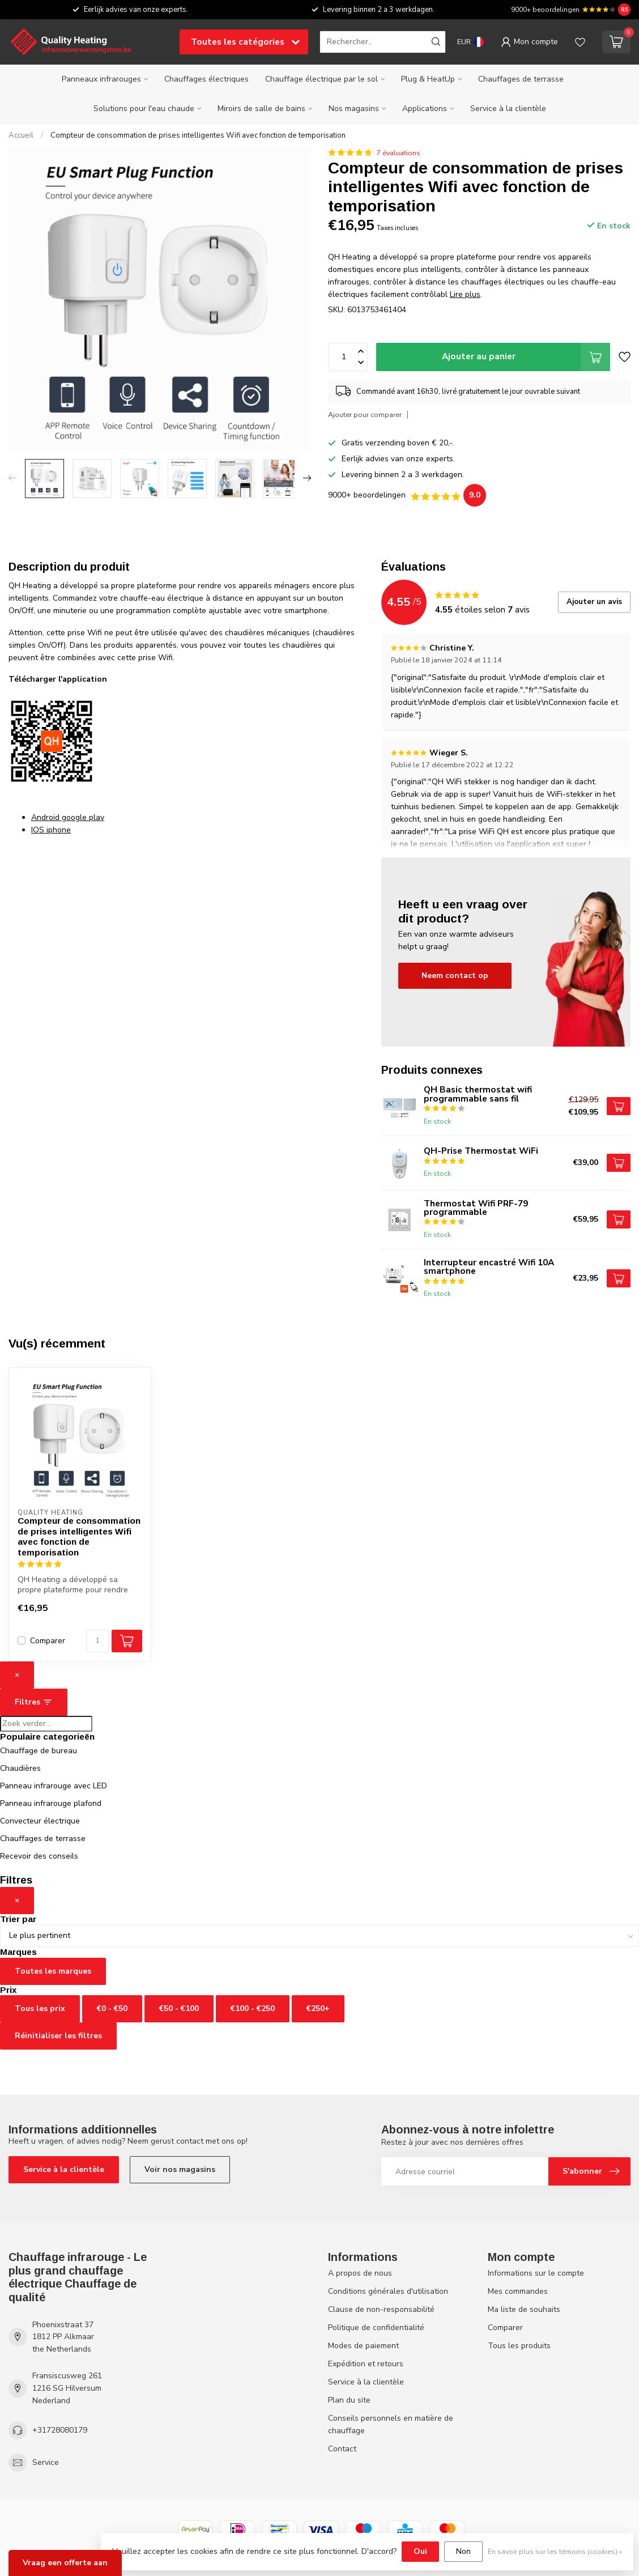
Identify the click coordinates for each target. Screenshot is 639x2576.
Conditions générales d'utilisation (388, 2291)
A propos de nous (360, 2273)
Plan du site (349, 2400)
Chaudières (20, 1768)
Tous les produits (519, 2345)
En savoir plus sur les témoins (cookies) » (555, 2551)
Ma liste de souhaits (524, 2309)
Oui (420, 2551)
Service (45, 2462)
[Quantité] (97, 1641)
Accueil (20, 135)
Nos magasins (354, 108)
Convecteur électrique (40, 1821)
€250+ (318, 2008)
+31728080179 (59, 2430)
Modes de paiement (363, 2345)
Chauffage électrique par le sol (321, 79)
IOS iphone (51, 829)
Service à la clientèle (508, 108)
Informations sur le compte (536, 2273)
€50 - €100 (179, 2008)
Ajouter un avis (594, 602)
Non (463, 2551)
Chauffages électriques (206, 79)
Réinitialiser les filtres (58, 2035)
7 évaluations (398, 153)
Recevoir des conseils (39, 1856)
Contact (342, 2448)
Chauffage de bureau (38, 1750)
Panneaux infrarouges (101, 79)
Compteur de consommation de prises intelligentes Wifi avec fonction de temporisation (198, 135)
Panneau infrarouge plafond (50, 1803)
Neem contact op (454, 975)
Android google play (67, 817)
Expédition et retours (365, 2363)
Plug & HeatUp (428, 79)
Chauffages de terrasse (521, 79)
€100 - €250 (253, 2008)
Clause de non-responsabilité (381, 2309)
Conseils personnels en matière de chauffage (390, 2424)
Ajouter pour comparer (365, 414)
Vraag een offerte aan (65, 2562)
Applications (424, 108)
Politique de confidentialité (376, 2327)
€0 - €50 (112, 2008)
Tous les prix (40, 2008)
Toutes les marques (53, 1971)
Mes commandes (518, 2291)
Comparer (47, 1640)
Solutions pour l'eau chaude (143, 108)
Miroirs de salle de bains (261, 108)
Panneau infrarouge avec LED (53, 1785)
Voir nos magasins (179, 2169)
